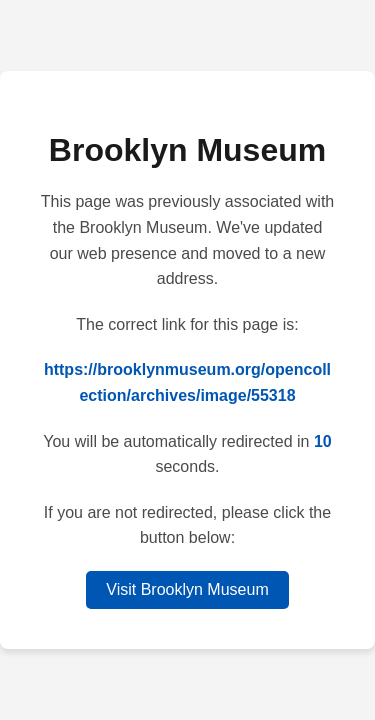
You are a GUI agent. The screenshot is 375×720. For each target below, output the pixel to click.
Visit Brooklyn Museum (187, 589)
